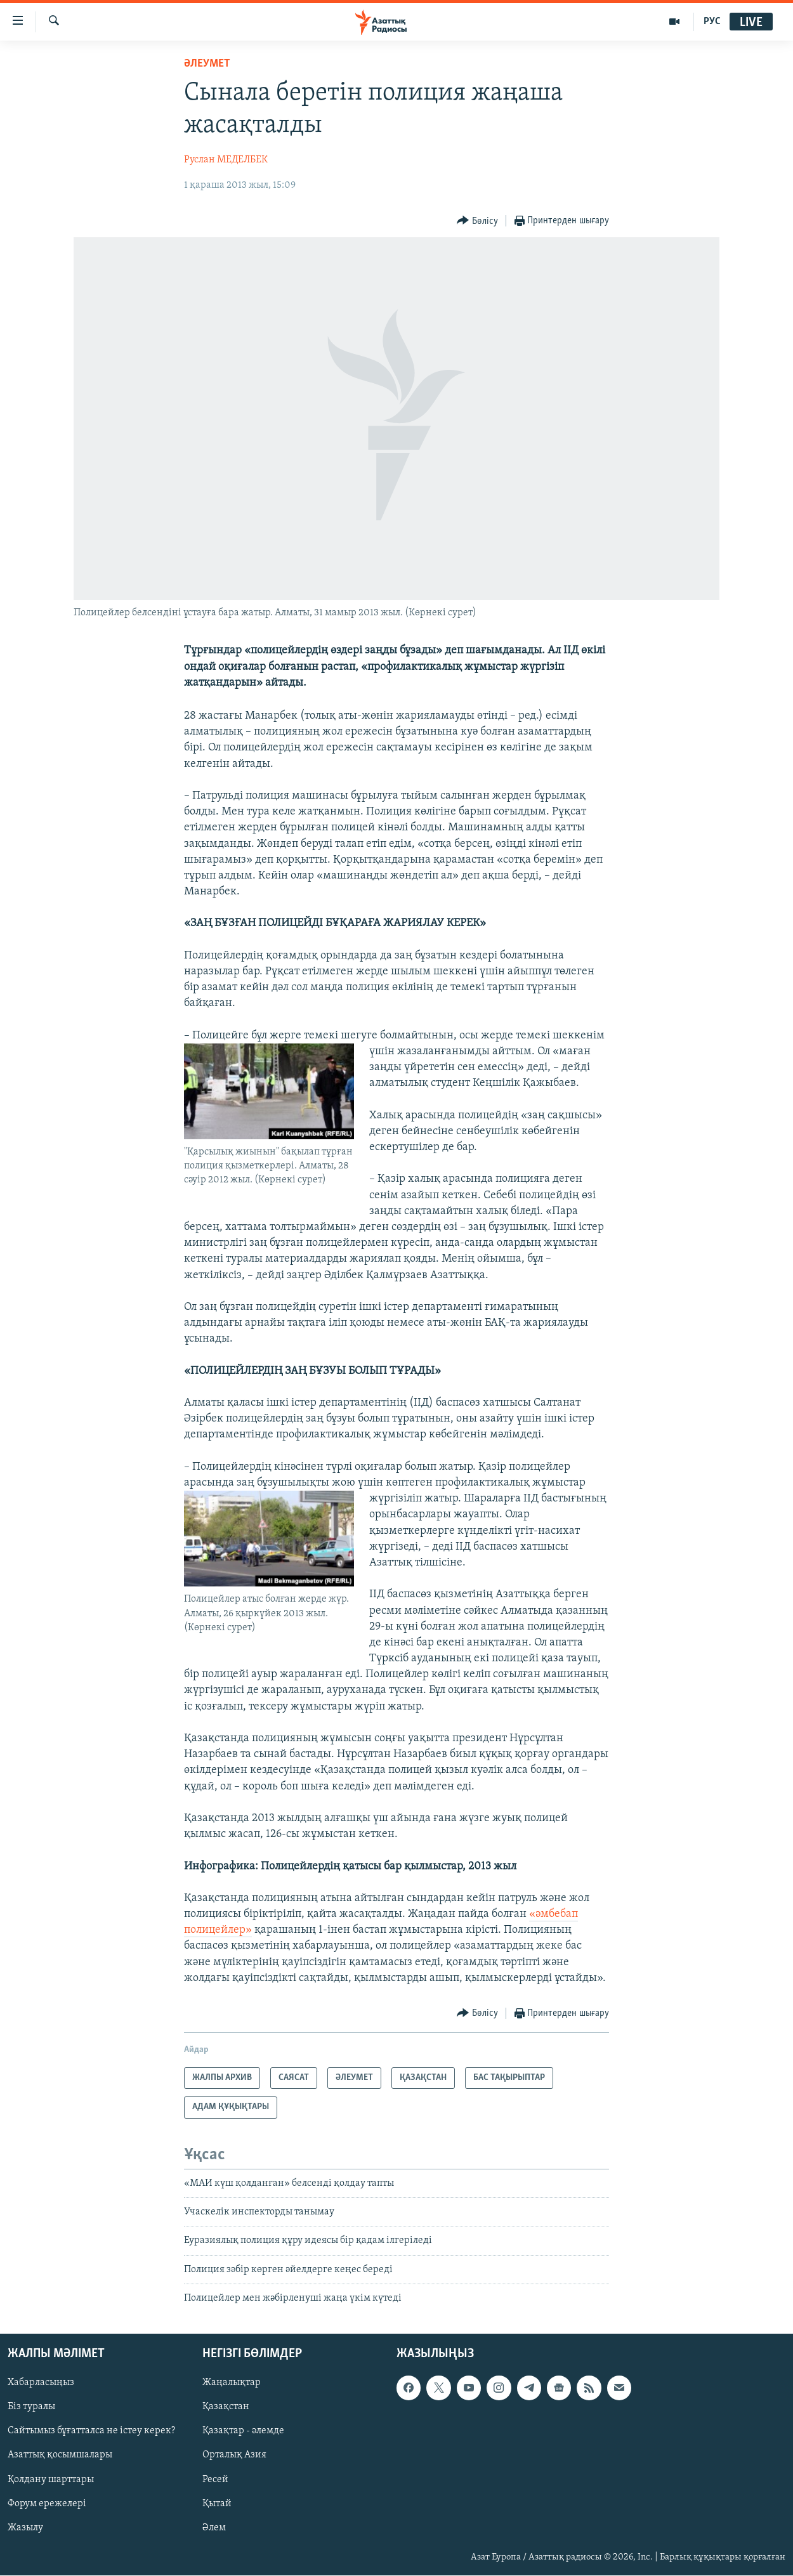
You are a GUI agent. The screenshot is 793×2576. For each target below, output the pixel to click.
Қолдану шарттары (51, 2480)
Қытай (217, 2504)
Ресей (215, 2480)
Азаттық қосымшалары (60, 2455)
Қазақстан (225, 2407)
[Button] (477, 221)
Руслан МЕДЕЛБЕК (226, 160)
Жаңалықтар (231, 2383)
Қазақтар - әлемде (243, 2431)
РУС (712, 21)
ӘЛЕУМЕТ (207, 64)
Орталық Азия (234, 2455)
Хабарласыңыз (41, 2383)
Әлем (214, 2528)
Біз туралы (31, 2407)
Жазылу (25, 2528)
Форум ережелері (47, 2504)
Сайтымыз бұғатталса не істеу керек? (91, 2431)
